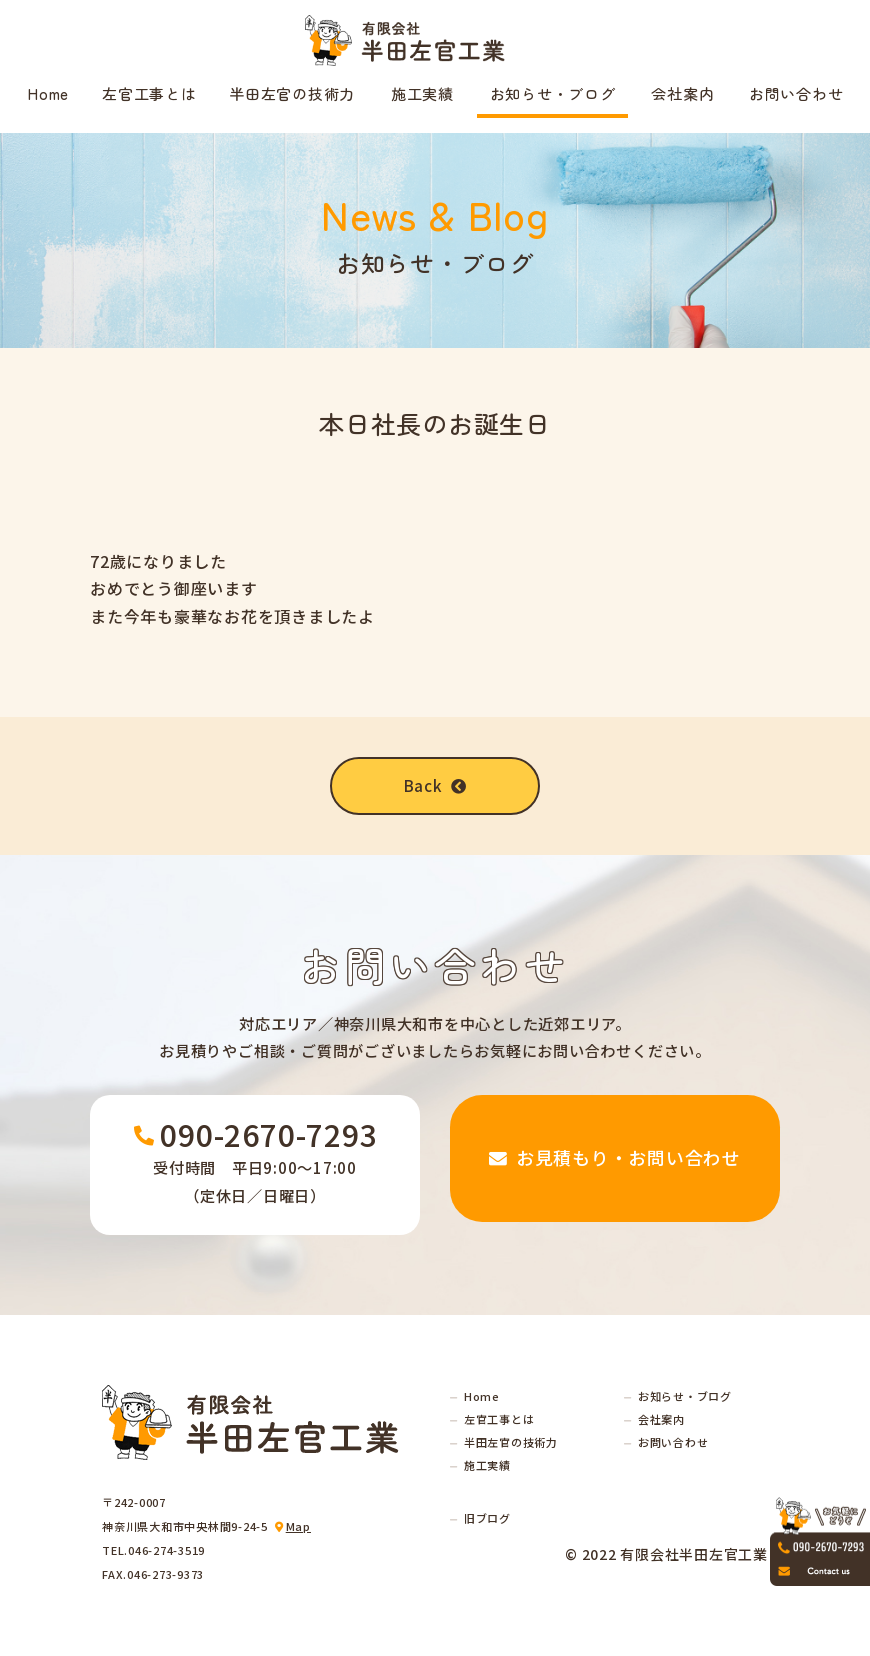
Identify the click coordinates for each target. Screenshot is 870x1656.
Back (435, 785)
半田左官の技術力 (292, 93)
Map (298, 1526)
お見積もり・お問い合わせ (615, 1164)
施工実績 (422, 93)
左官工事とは (149, 93)
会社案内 (682, 93)
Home (48, 93)
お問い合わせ (796, 93)
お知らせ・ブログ (553, 93)
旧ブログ (487, 1518)
